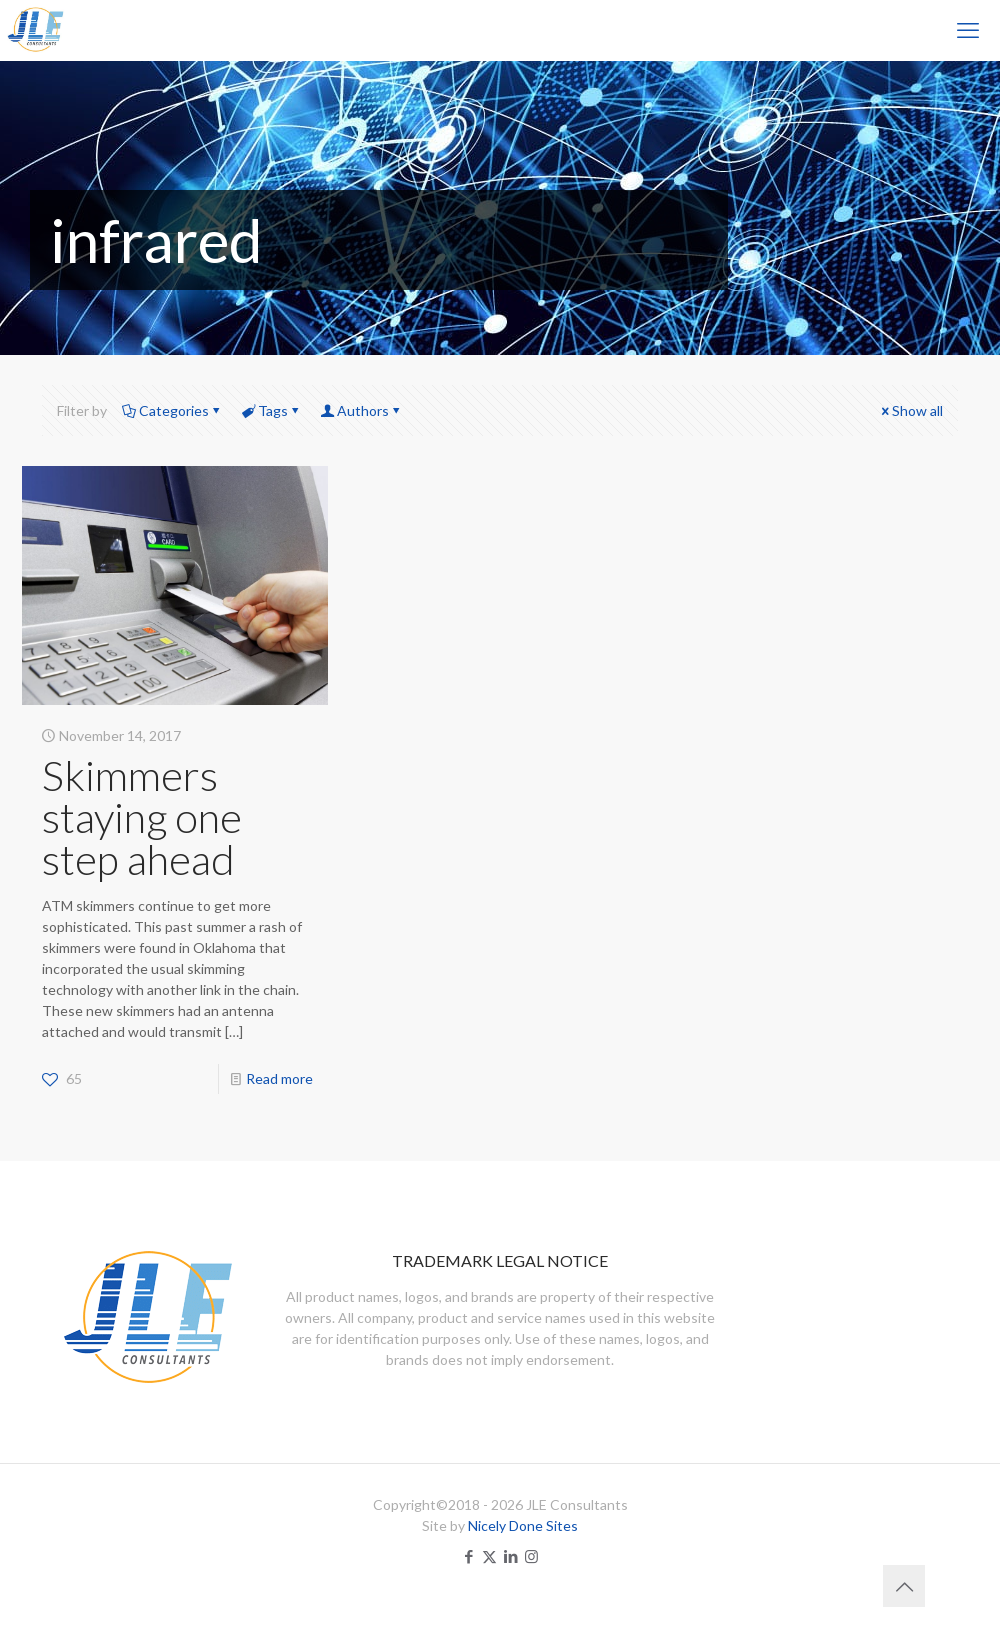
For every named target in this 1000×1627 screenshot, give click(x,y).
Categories (172, 410)
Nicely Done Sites (523, 1525)
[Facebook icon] (468, 1556)
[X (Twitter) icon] (489, 1556)
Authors (361, 410)
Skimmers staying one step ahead (142, 817)
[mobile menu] (968, 30)
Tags (271, 410)
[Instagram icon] (531, 1556)
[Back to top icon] (904, 1586)
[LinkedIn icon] (510, 1556)
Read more (279, 1078)
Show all (910, 410)
